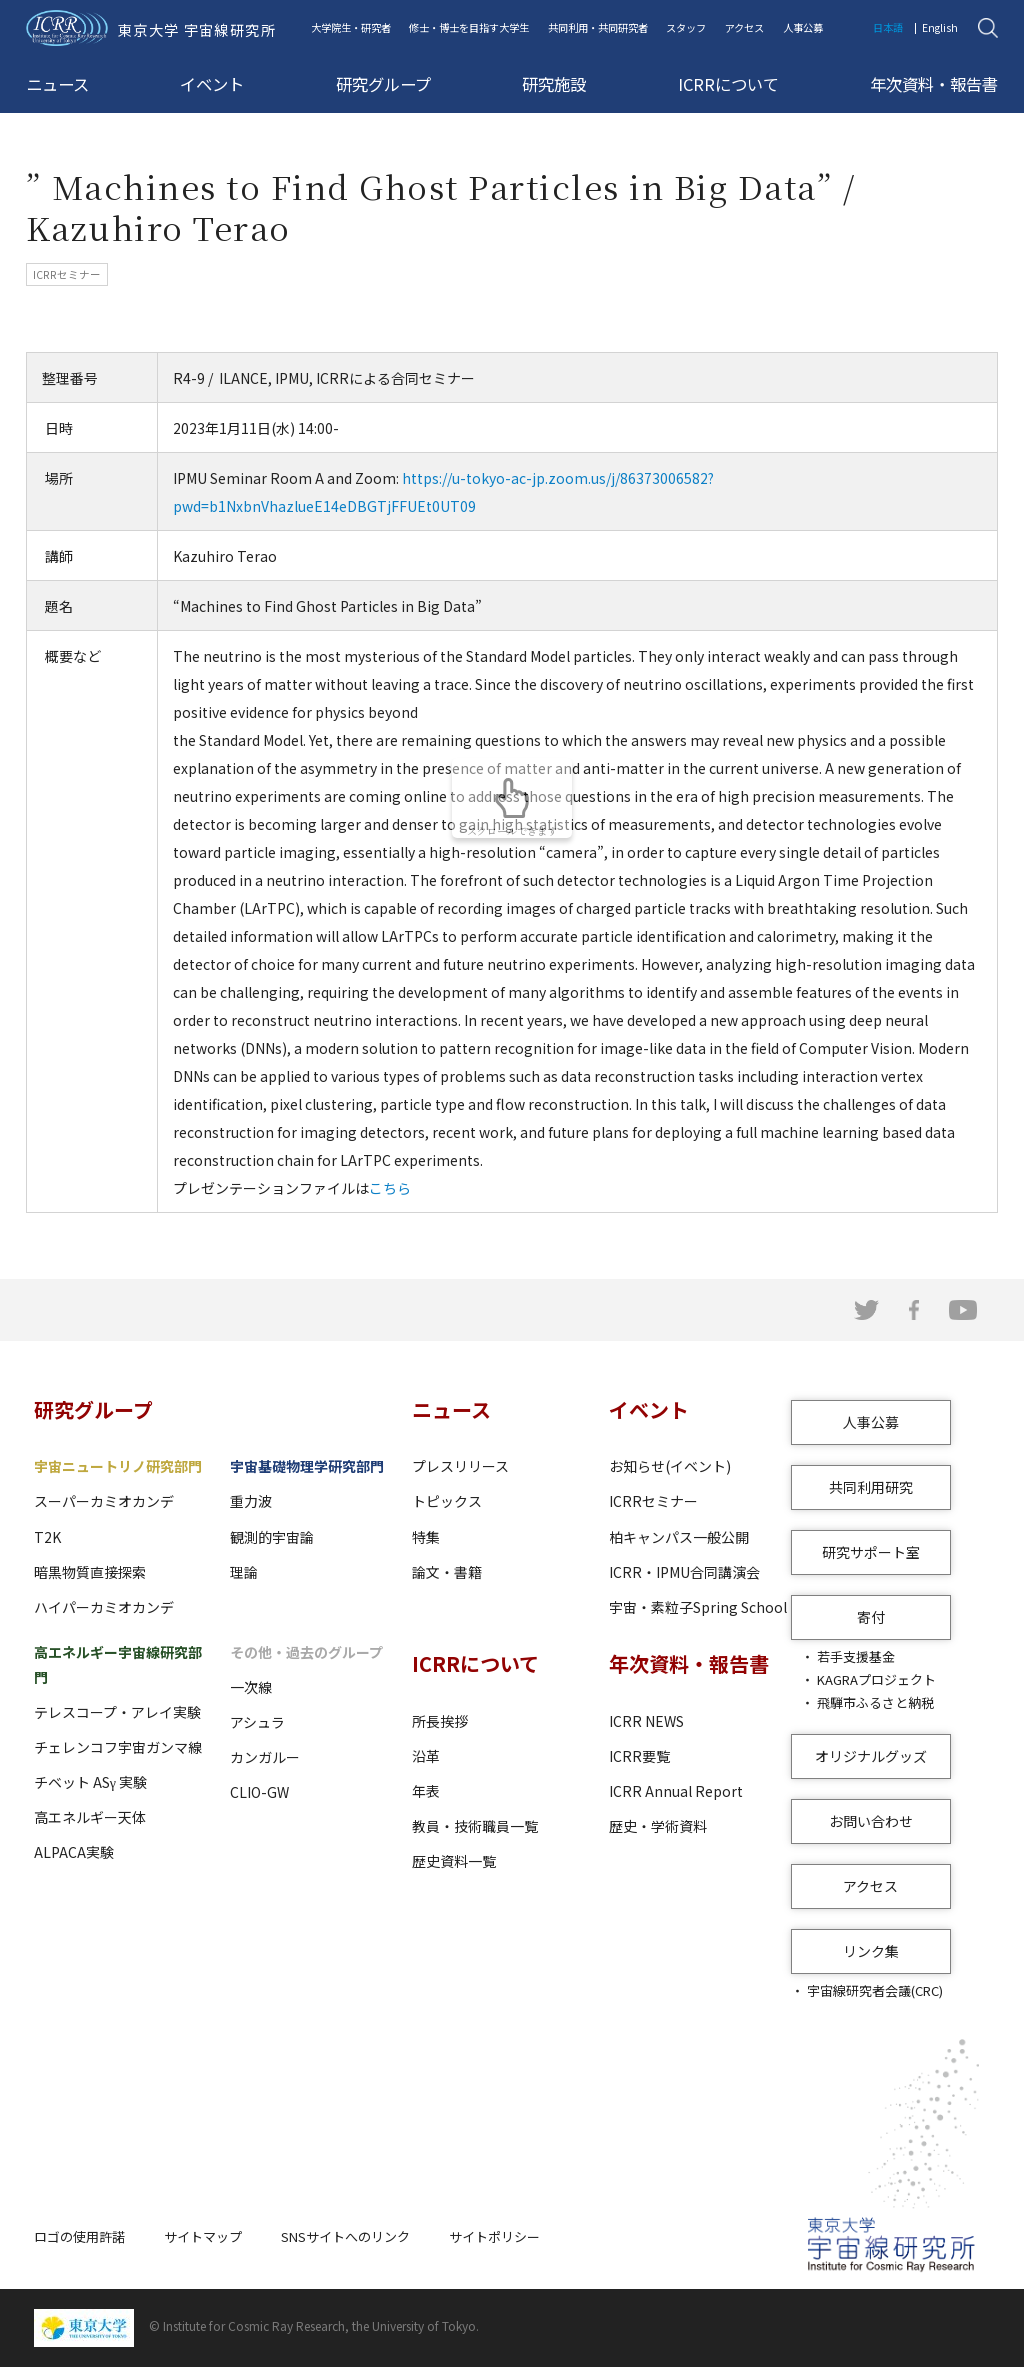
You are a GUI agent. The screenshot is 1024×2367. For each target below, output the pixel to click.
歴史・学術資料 (658, 1826)
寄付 (871, 1617)
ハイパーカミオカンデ (104, 1607)
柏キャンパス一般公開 (679, 1537)
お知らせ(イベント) (670, 1466)
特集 (426, 1537)
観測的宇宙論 (272, 1537)
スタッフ (686, 27)
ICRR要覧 (639, 1756)
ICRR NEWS (646, 1721)
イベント (212, 84)
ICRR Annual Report (676, 1791)
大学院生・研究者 (351, 27)
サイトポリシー (494, 2236)
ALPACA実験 (74, 1852)
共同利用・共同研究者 (598, 27)
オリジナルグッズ (871, 1756)
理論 (244, 1572)
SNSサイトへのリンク (345, 2236)
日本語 (888, 27)
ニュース (57, 84)
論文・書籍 (447, 1572)
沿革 (426, 1756)
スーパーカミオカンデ (104, 1501)
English (940, 27)
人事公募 (803, 27)
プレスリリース (460, 1466)
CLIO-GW (259, 1792)
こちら (390, 1188)
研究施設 (554, 84)
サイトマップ (203, 2236)
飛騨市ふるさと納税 (875, 1702)
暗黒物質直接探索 (90, 1572)
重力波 (251, 1501)
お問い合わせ (871, 1821)
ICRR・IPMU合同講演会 (684, 1572)
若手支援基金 (856, 1656)
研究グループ (383, 84)
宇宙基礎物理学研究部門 (307, 1466)
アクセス (744, 27)
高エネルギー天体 (90, 1817)
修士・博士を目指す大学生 (469, 27)
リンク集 (871, 1951)
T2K (47, 1537)
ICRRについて (728, 84)
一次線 (251, 1687)
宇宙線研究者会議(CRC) (875, 1990)
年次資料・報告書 (934, 84)
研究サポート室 (871, 1552)
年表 (426, 1791)
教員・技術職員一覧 (475, 1826)
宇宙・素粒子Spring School (698, 1607)
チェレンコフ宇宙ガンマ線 (118, 1747)
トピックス (447, 1501)
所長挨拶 (440, 1721)
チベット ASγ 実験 (90, 1782)
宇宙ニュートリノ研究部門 (118, 1466)
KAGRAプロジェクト (876, 1679)
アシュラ (257, 1722)
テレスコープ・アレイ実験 (117, 1712)
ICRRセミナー (653, 1501)
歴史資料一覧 (454, 1861)
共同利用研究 (871, 1487)
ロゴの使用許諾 (79, 2236)
